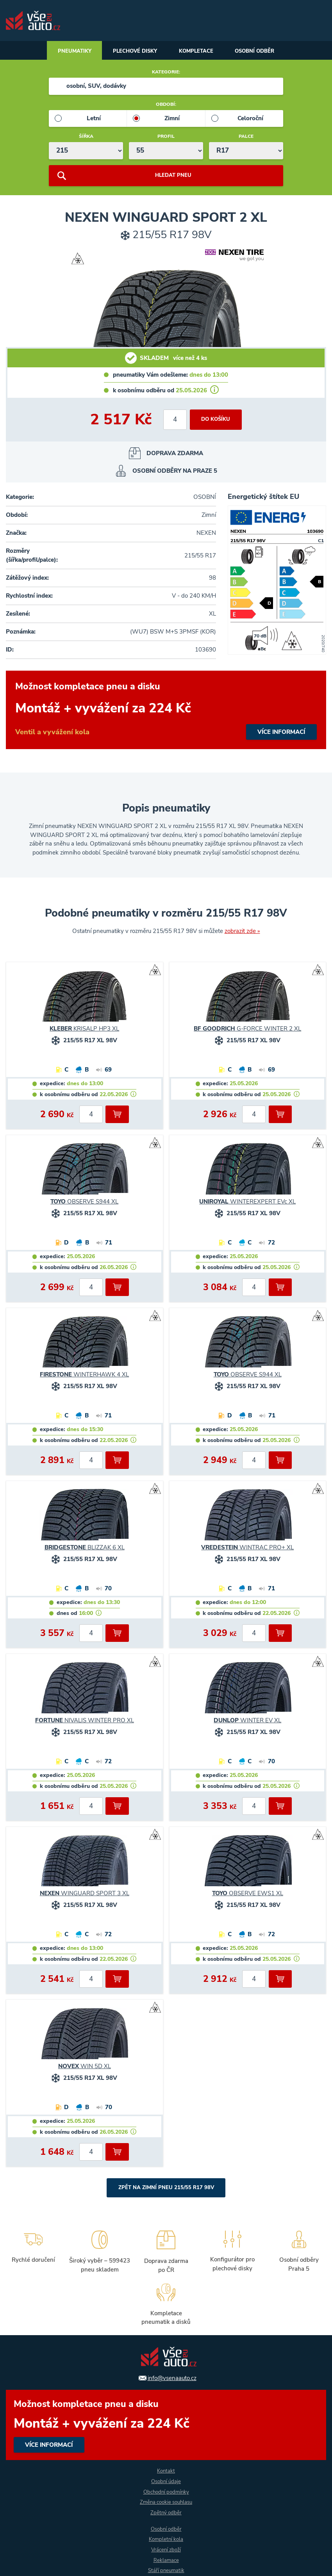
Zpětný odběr (166, 2512)
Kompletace (198, 51)
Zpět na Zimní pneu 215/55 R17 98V (166, 2189)
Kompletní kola (166, 2539)
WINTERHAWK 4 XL (84, 1376)
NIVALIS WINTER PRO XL (84, 1722)
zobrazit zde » (242, 932)
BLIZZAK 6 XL (85, 1549)
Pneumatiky (67, 51)
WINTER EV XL (247, 1722)
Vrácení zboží (166, 2549)
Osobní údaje (166, 2480)
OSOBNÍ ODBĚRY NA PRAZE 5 (174, 472)
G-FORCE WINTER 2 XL (247, 1030)
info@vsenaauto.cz (172, 2377)
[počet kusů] (174, 421)
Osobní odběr (261, 51)
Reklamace (166, 2560)
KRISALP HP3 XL (84, 1030)
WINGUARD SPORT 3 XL (84, 1895)
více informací (166, 711)
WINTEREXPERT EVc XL (247, 1203)
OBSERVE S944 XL (84, 1203)
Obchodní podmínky (166, 2491)
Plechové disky (132, 51)
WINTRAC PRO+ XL (247, 1549)
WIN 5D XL (84, 2068)
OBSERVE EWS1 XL (247, 1895)
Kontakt (166, 2470)
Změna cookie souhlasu (166, 2501)
